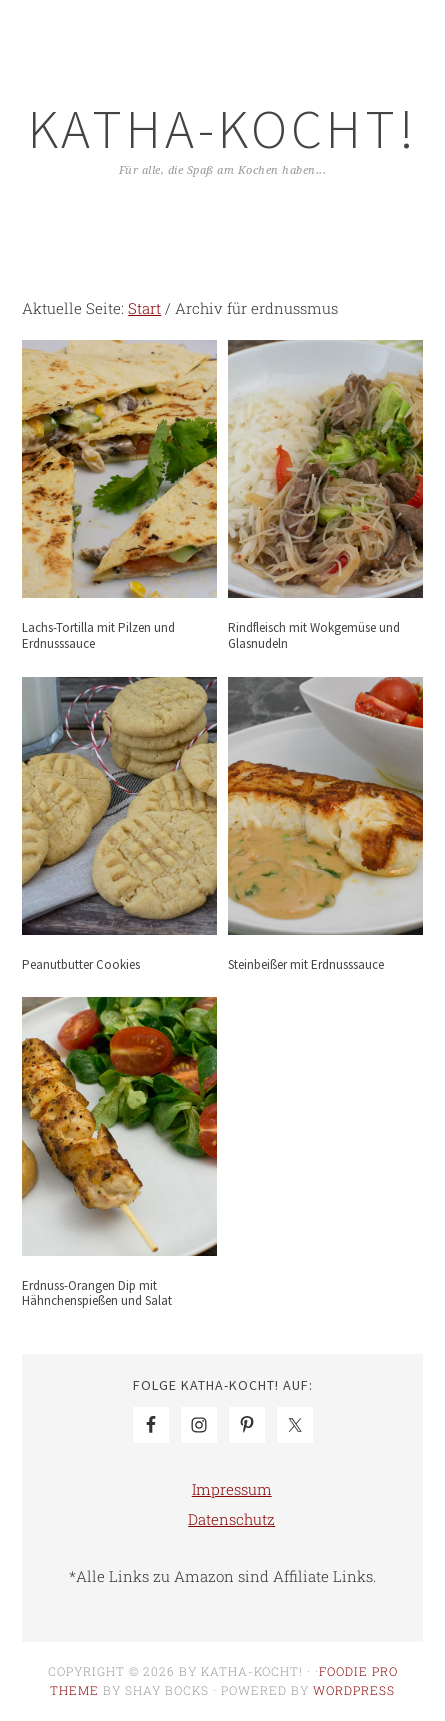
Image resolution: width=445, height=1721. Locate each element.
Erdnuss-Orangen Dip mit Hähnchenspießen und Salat (97, 1293)
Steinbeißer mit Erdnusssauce (306, 964)
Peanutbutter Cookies (81, 964)
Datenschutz (231, 1519)
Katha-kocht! (223, 128)
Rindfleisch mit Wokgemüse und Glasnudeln (314, 635)
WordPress (354, 1690)
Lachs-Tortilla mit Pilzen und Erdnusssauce (98, 635)
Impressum (232, 1489)
